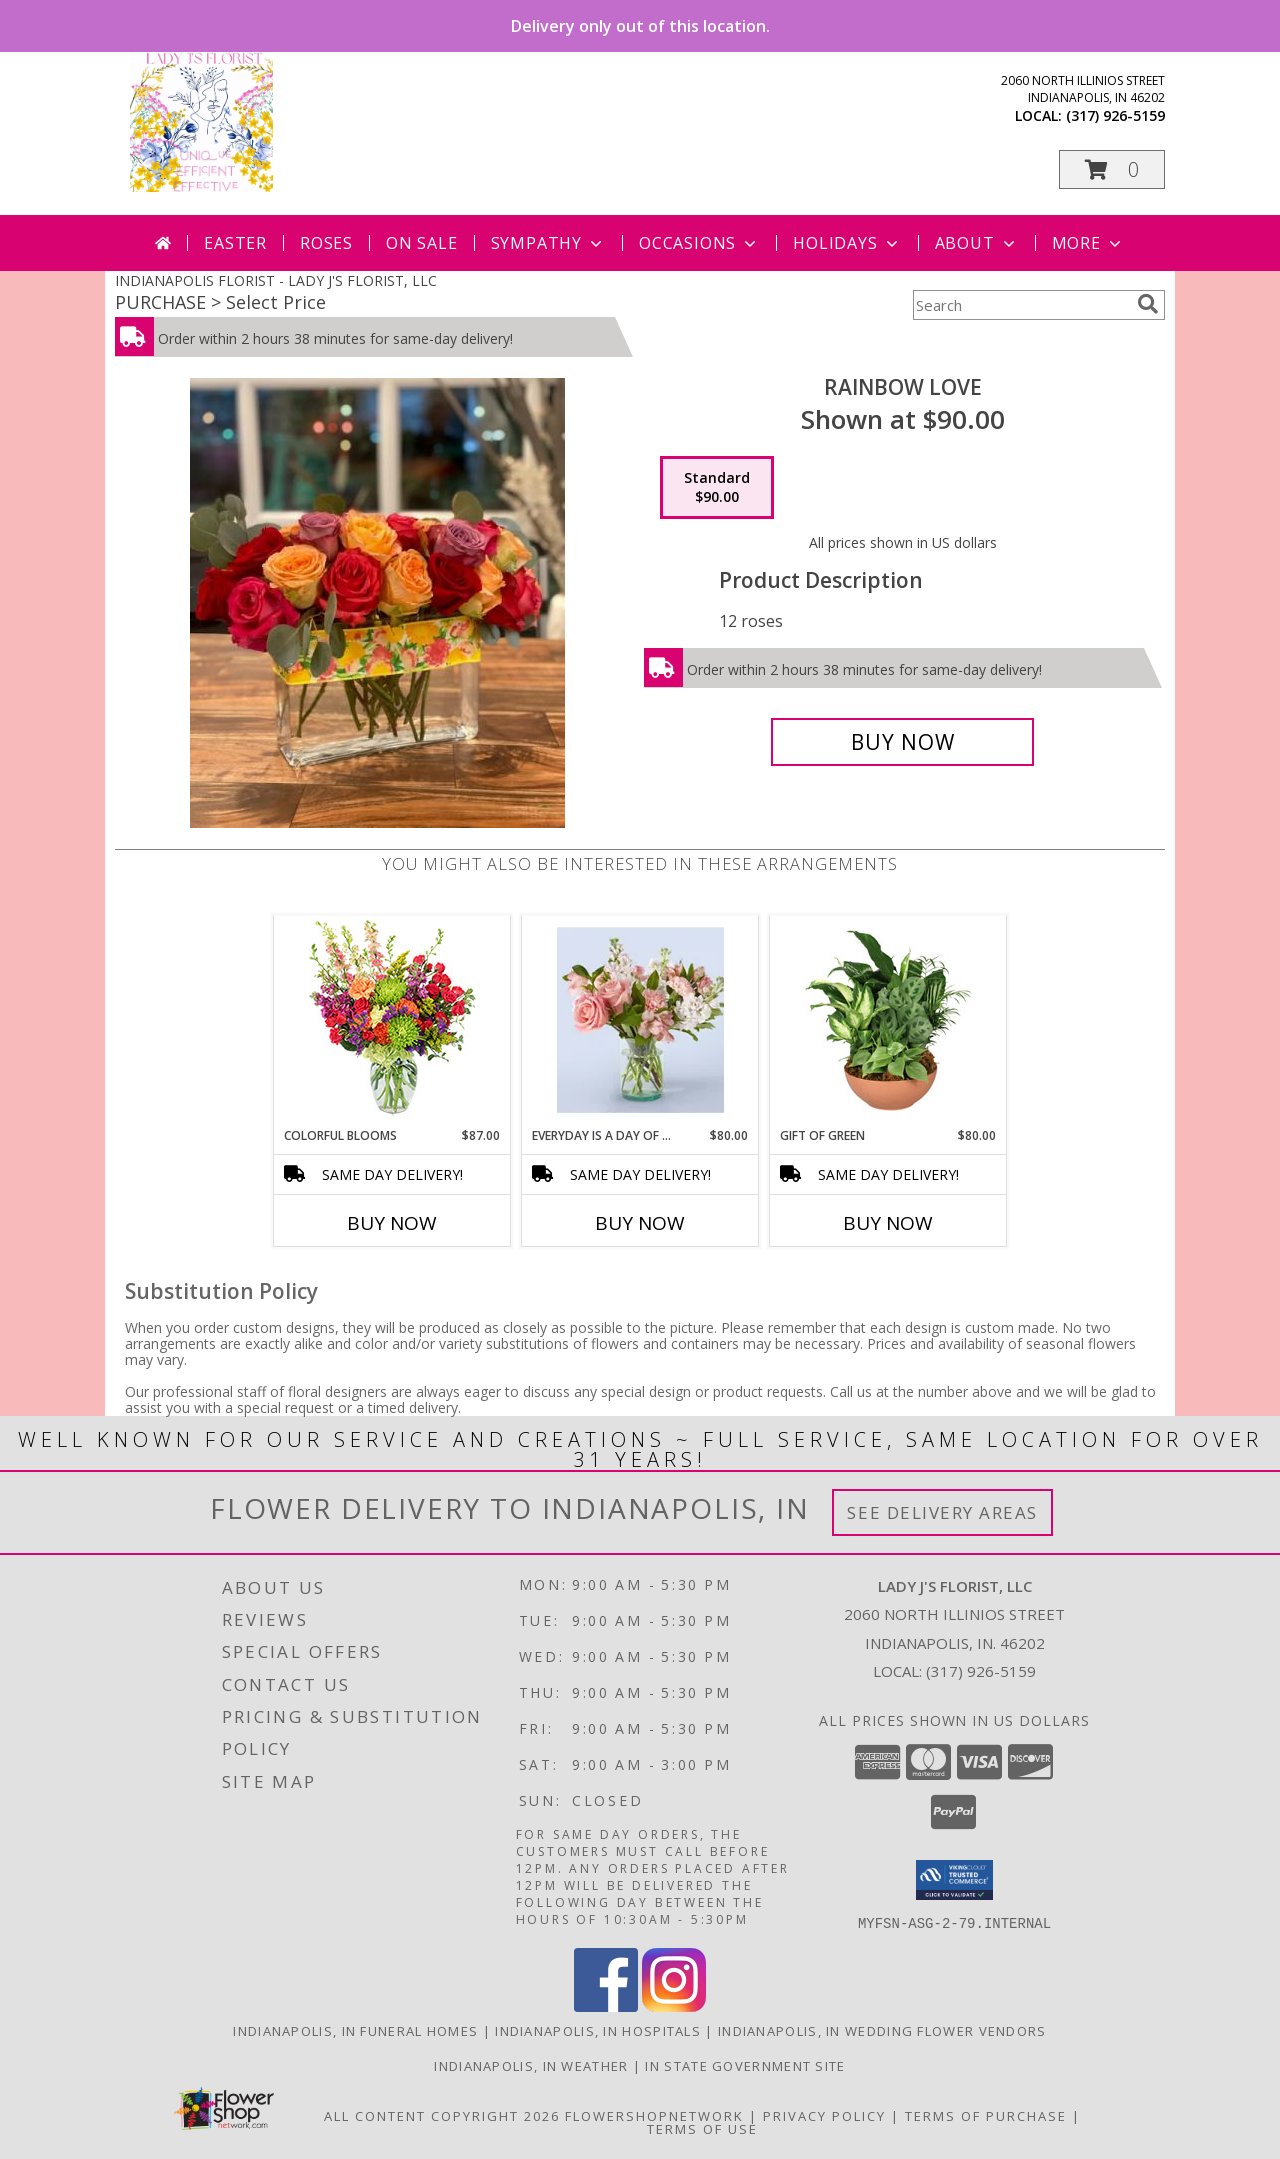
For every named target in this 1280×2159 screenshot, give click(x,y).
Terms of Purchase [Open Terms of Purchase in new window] (986, 2115)
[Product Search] (1021, 305)
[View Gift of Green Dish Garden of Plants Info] (888, 1021)
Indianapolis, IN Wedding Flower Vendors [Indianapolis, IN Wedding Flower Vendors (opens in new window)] (882, 2030)
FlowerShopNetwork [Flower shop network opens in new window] (654, 2115)
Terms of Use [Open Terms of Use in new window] (702, 2128)
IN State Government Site (745, 2065)
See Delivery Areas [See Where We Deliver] (942, 1512)
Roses (326, 243)
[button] (1112, 169)
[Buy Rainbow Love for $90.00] (902, 742)
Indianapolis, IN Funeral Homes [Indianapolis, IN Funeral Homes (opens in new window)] (355, 2030)
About (977, 243)
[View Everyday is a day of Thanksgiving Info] (640, 1021)
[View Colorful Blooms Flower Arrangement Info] (392, 1021)
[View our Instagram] (674, 2005)
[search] (1148, 304)
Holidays (847, 243)
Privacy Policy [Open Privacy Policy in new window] (824, 2115)
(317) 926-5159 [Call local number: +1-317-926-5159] (1115, 115)
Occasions (699, 243)
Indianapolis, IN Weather (531, 2065)
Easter (235, 243)
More (1088, 243)
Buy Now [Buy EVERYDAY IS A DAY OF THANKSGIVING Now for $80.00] (640, 1223)
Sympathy (548, 243)
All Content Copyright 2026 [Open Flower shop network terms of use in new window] (442, 2115)
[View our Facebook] (606, 2005)
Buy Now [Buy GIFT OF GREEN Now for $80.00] (888, 1223)
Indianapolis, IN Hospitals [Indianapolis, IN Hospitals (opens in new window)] (598, 2030)
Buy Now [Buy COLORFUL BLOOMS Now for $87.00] (392, 1223)
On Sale (422, 243)
